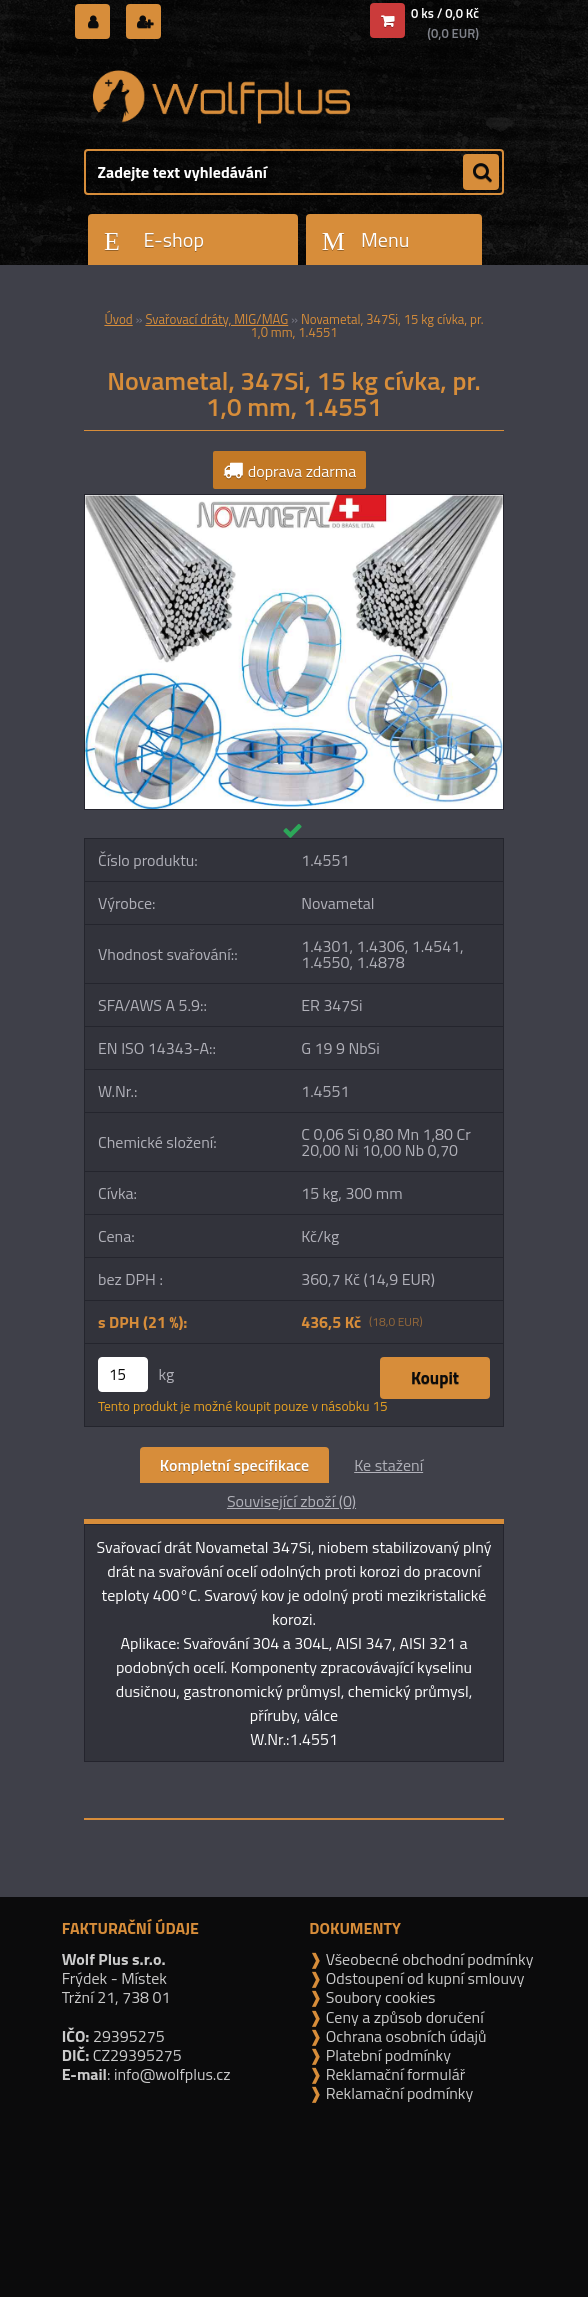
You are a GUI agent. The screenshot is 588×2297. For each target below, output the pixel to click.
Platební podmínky (386, 2055)
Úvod (118, 319)
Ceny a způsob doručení (402, 2017)
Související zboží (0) (291, 1501)
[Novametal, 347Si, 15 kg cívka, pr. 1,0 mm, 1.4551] (294, 503)
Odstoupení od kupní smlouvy (423, 1978)
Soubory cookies (378, 1997)
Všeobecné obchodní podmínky (427, 1959)
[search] (481, 173)
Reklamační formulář (393, 2074)
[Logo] (221, 97)
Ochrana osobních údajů (404, 2036)
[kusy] (123, 1374)
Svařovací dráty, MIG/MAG (216, 319)
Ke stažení (388, 1465)
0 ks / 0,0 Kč (445, 13)
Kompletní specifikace (234, 1465)
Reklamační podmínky (397, 2093)
